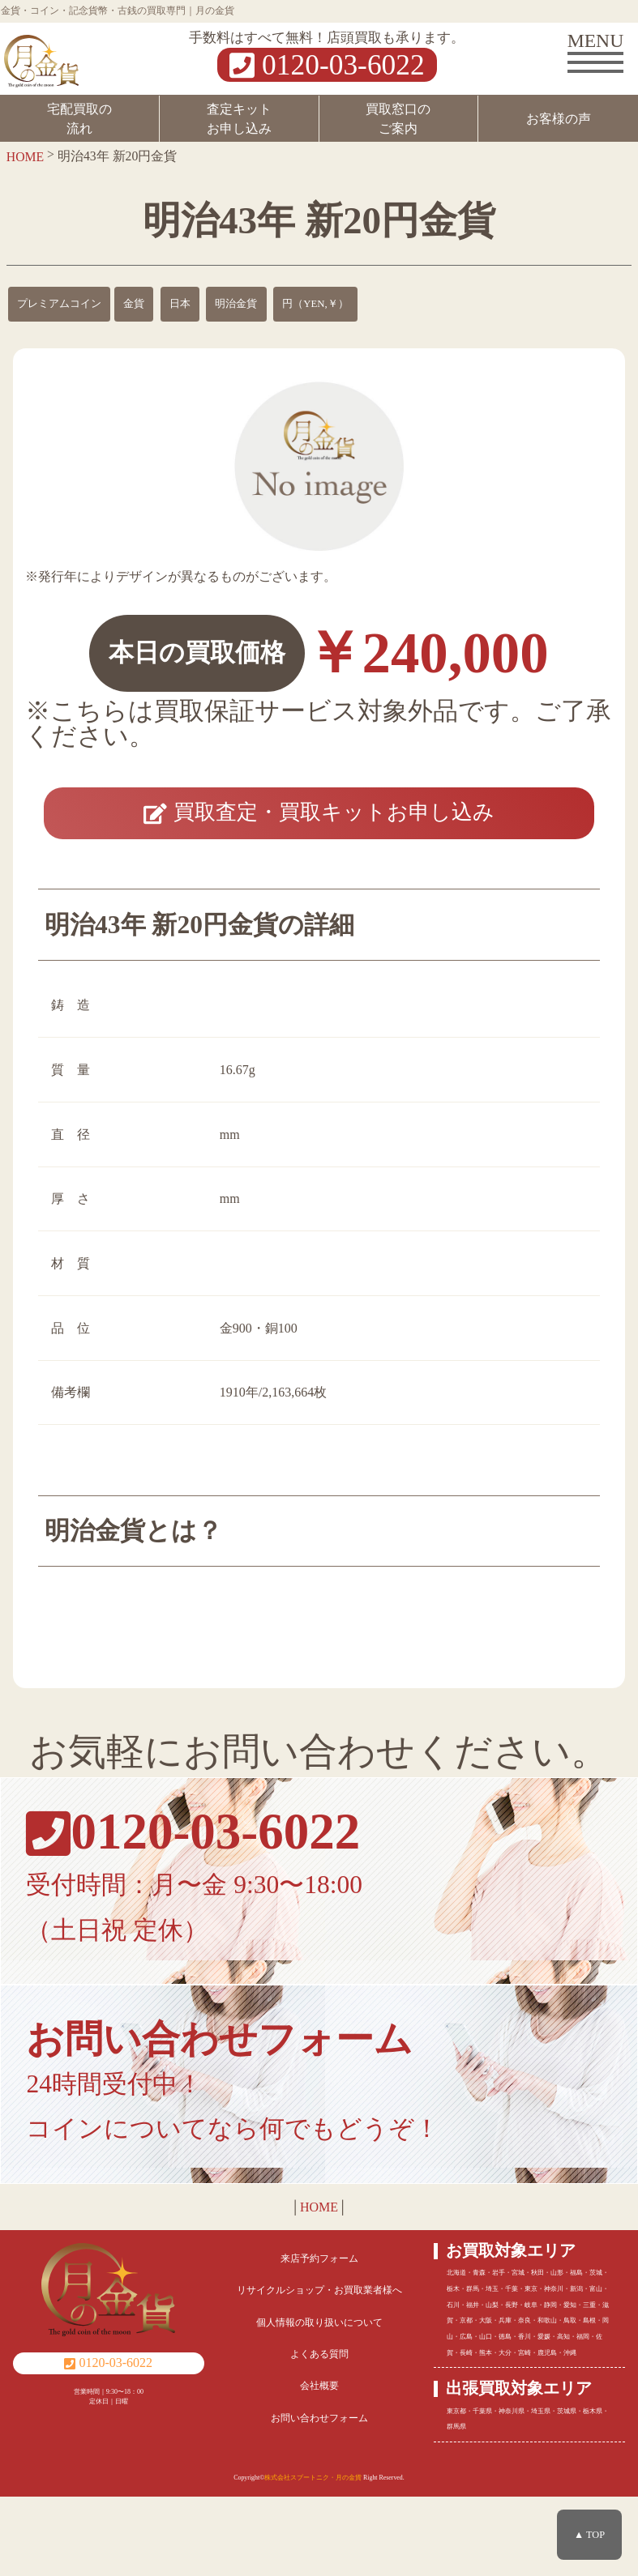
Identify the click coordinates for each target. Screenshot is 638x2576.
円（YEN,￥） (315, 303)
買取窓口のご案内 (398, 118)
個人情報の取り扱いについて (319, 2401)
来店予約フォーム (319, 2338)
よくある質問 (319, 2433)
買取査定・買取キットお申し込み (319, 848)
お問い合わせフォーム (319, 2496)
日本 (180, 303)
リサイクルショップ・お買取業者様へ (319, 2369)
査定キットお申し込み (239, 118)
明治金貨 (236, 303)
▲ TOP (589, 2534)
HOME (319, 2286)
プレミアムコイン (59, 303)
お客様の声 (558, 119)
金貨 (133, 303)
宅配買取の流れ (79, 118)
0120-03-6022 (326, 65)
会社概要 (319, 2465)
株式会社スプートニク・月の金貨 (313, 2556)
